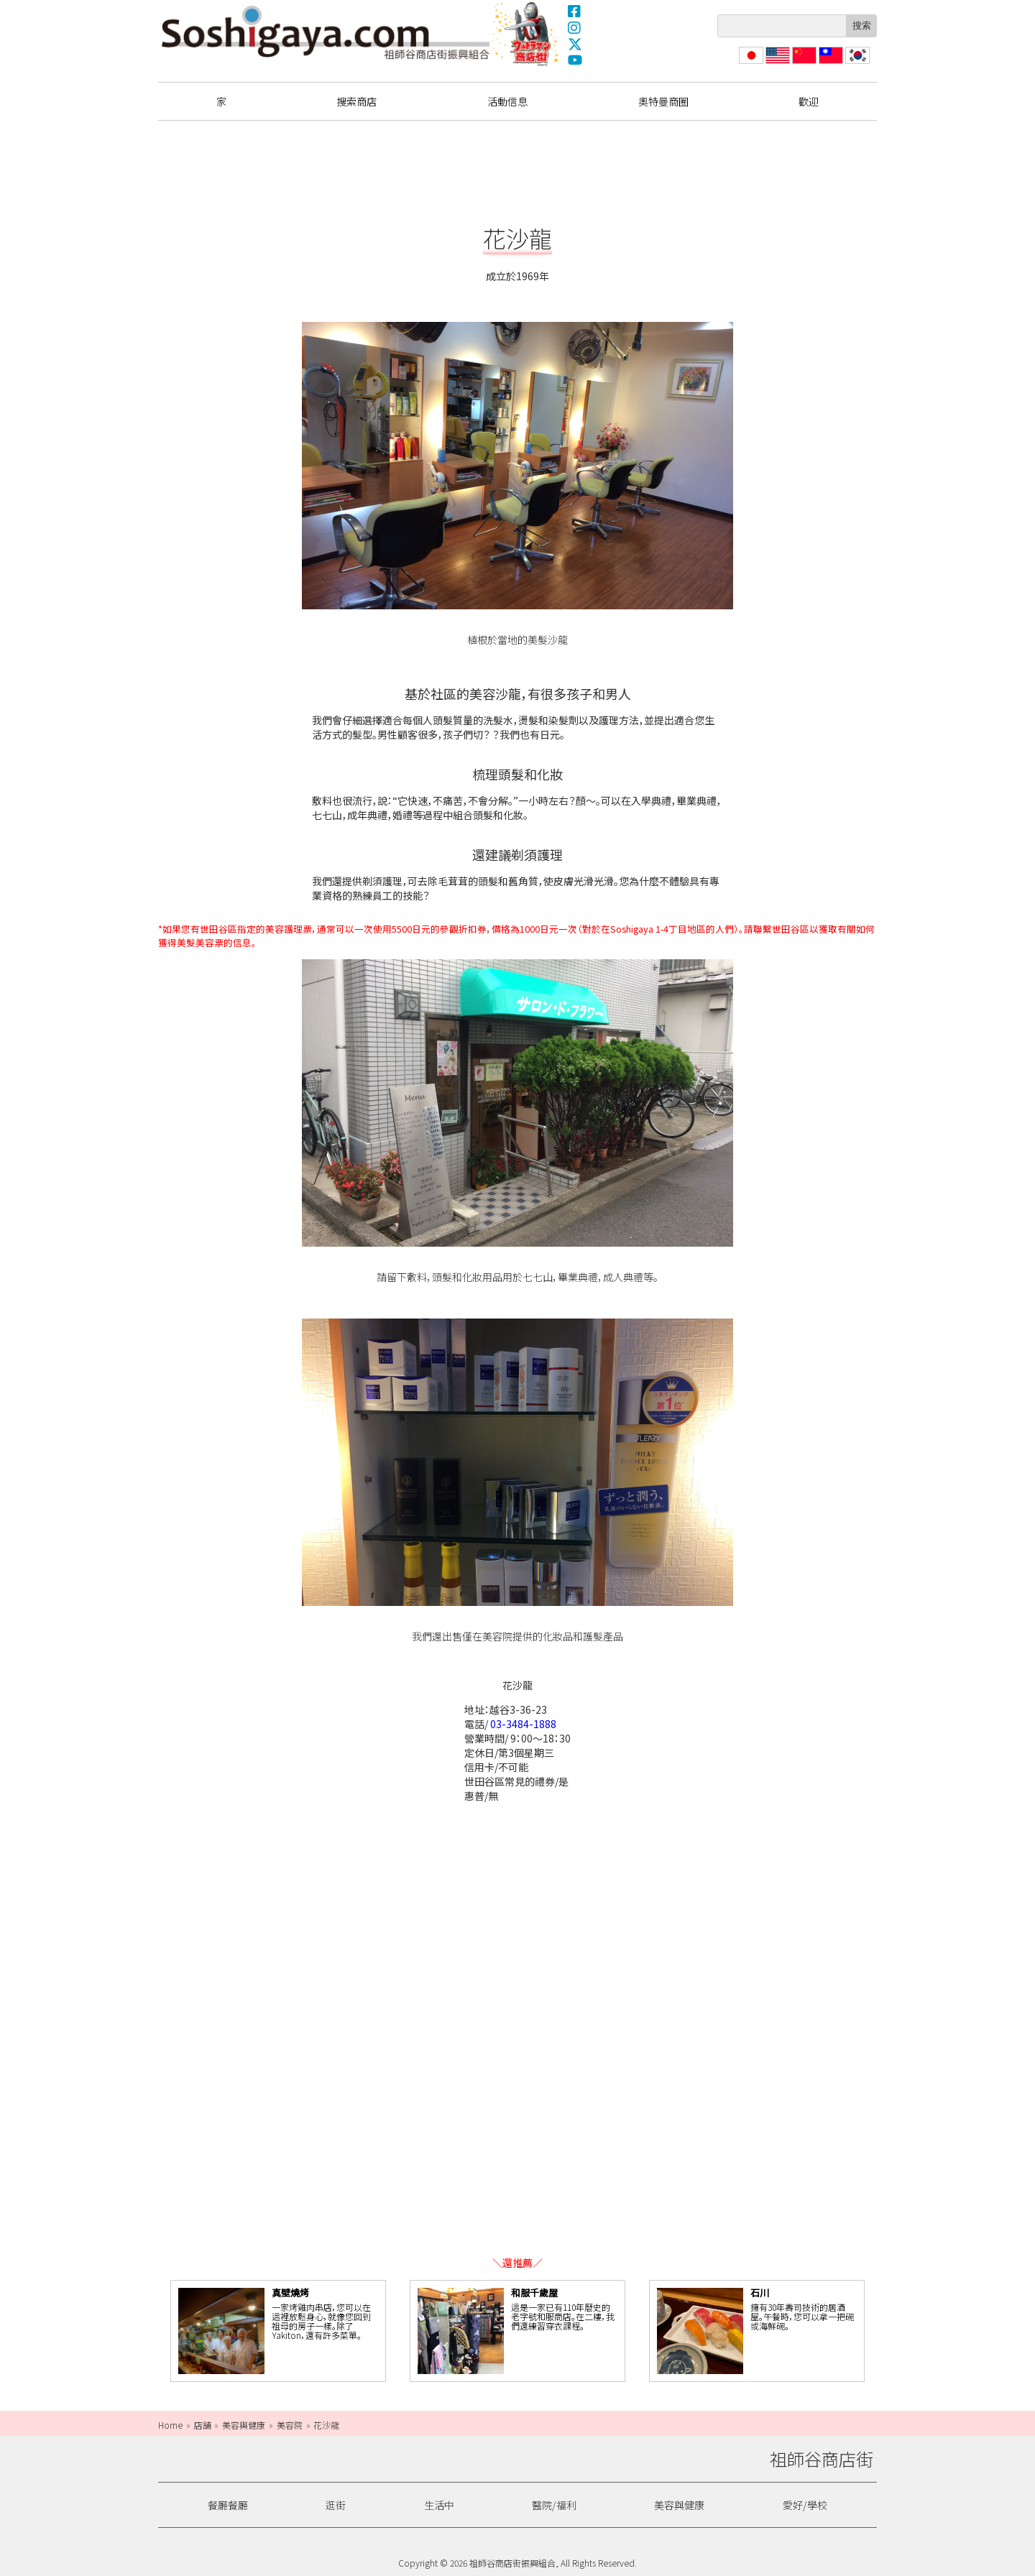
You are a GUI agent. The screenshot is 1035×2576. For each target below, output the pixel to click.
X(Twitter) (575, 44)
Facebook (575, 11)
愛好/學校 (805, 2505)
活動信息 (507, 101)
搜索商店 (356, 101)
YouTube (575, 60)
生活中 (439, 2505)
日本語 (750, 63)
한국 (856, 63)
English (778, 63)
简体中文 (803, 63)
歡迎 (809, 101)
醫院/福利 (554, 2505)
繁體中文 (829, 63)
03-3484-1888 (523, 1724)
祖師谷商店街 (325, 32)
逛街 (336, 2505)
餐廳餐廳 (228, 2505)
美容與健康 (679, 2505)
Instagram (575, 27)
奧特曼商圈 (526, 34)
